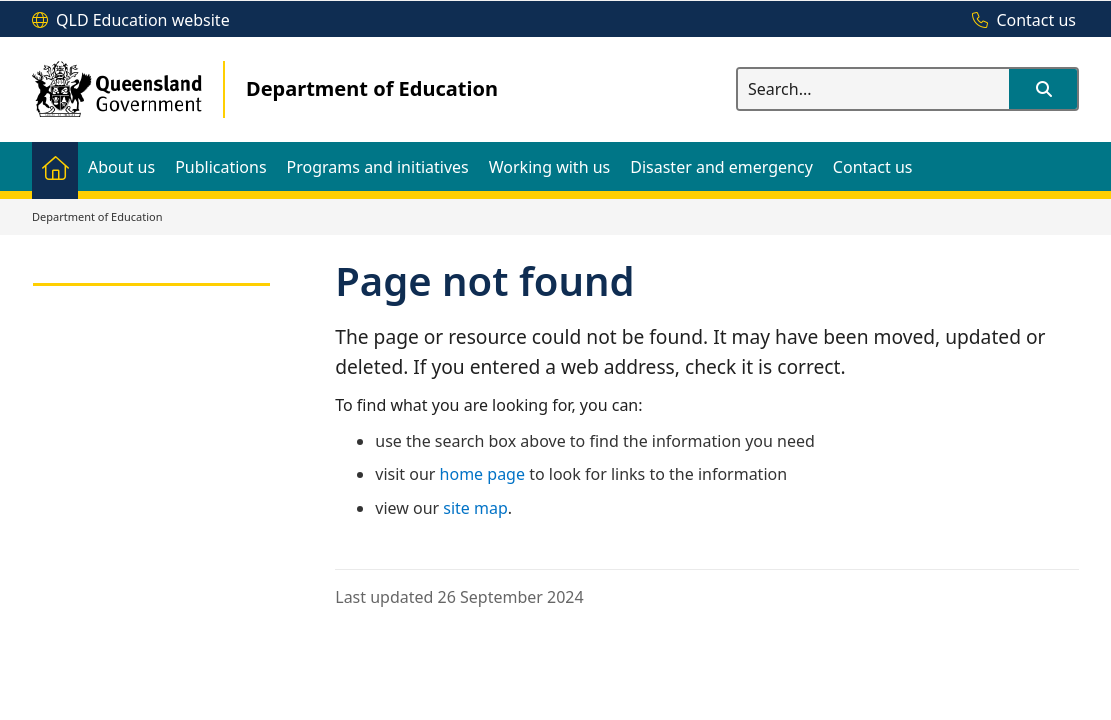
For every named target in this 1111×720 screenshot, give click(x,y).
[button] (1043, 89)
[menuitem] (55, 166)
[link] (151, 275)
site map (475, 508)
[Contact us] (1019, 21)
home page (482, 474)
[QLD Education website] (131, 21)
